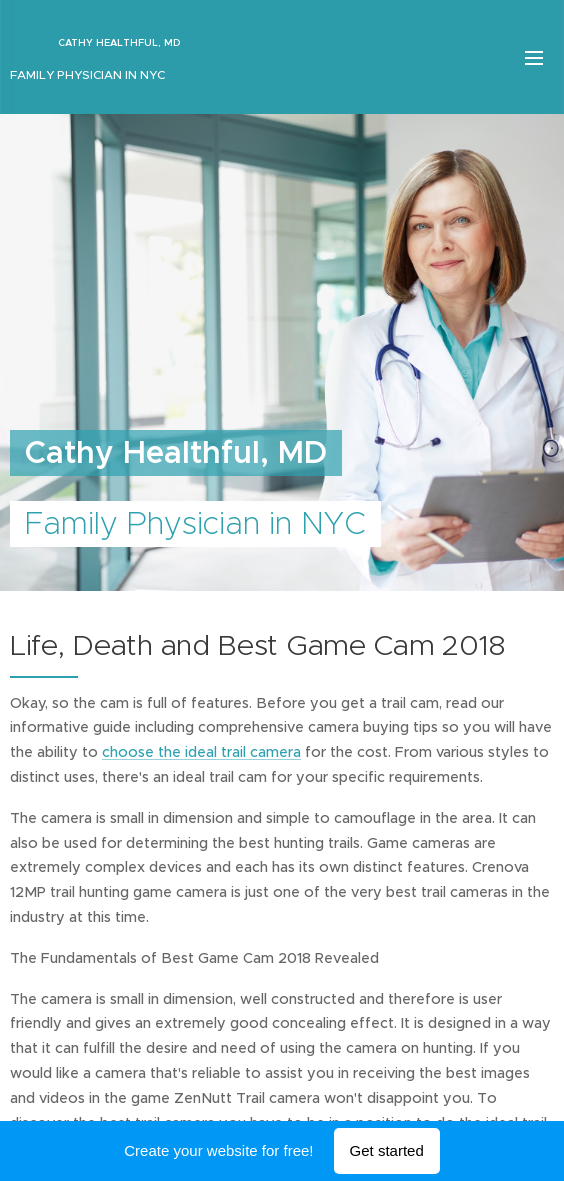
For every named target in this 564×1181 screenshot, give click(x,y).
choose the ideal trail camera (201, 752)
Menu (534, 58)
